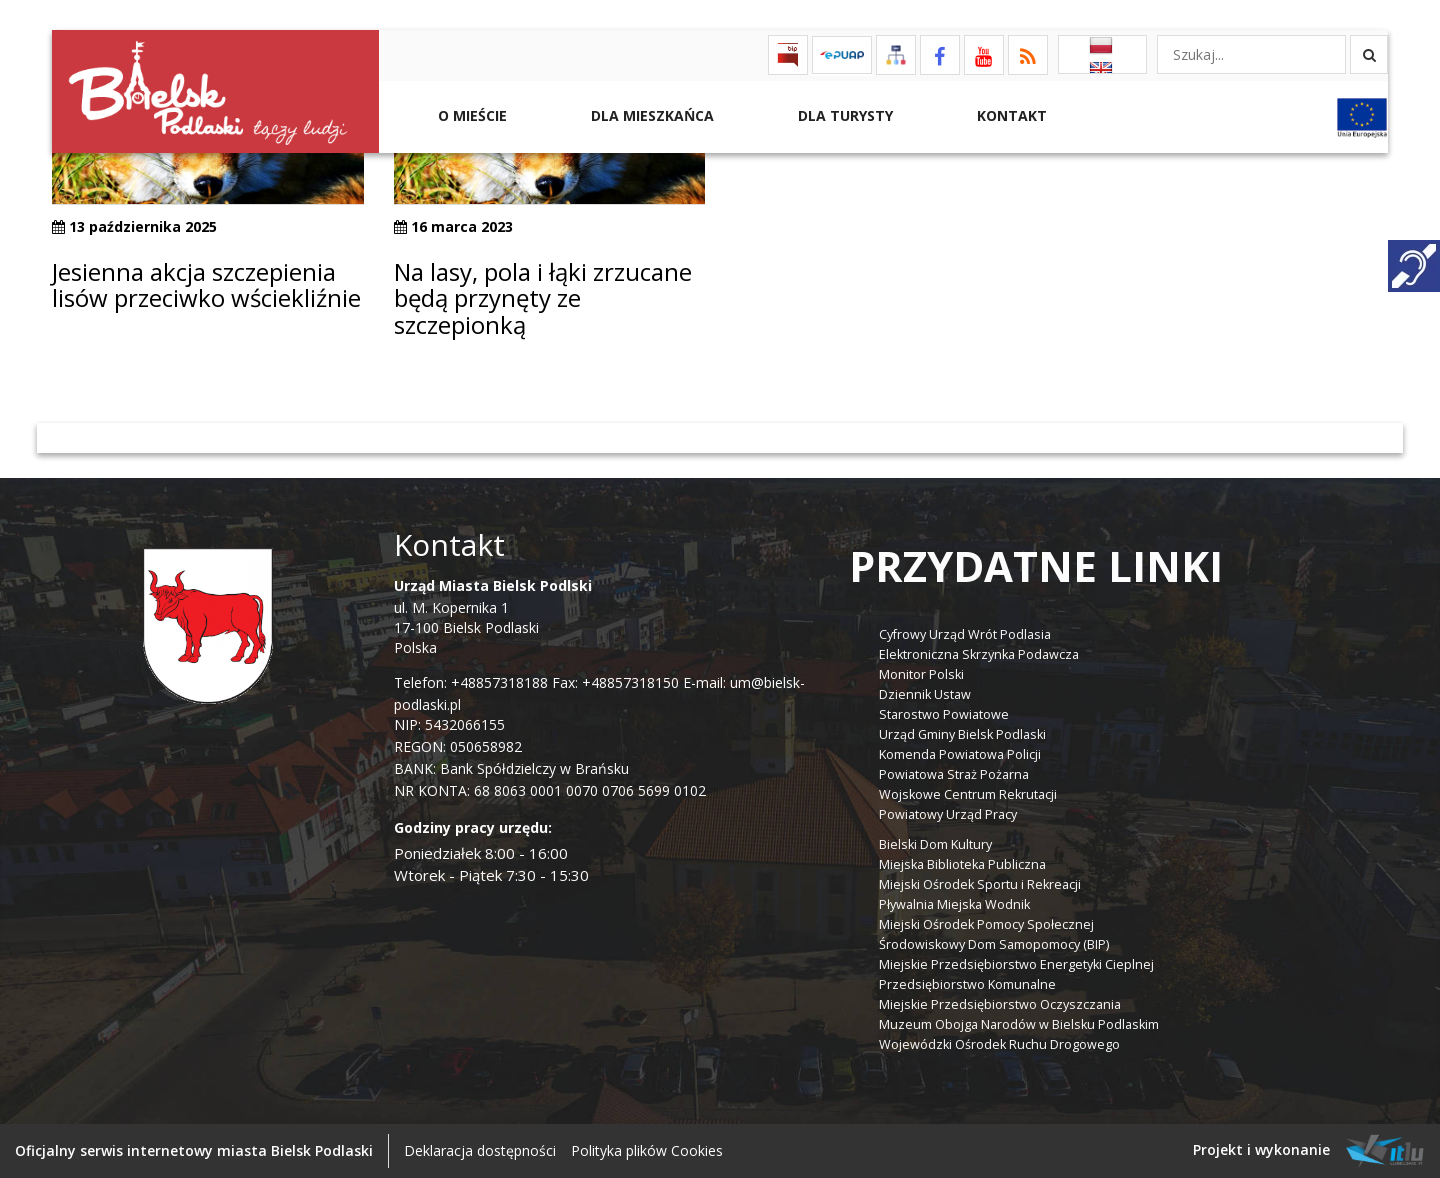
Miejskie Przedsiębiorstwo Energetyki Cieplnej (1016, 964)
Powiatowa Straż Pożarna (954, 774)
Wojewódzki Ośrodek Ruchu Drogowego (999, 1044)
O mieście (470, 115)
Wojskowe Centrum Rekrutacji (968, 794)
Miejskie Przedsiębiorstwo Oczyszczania (1000, 1004)
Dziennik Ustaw (925, 694)
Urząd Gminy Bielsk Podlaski (962, 734)
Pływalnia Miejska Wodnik (954, 904)
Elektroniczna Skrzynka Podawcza (979, 654)
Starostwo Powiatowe (944, 714)
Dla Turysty (843, 115)
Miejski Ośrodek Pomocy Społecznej (986, 924)
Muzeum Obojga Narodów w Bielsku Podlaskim (1019, 1024)
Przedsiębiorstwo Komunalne (967, 984)
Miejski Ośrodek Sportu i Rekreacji (980, 884)
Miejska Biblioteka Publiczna (962, 864)
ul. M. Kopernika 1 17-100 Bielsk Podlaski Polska (493, 616)
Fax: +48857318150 (615, 682)
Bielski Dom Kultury (935, 844)
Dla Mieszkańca (650, 115)
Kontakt (1010, 115)
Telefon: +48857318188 (471, 682)
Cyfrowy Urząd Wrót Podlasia (965, 634)
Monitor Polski (921, 674)
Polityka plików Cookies (647, 1150)
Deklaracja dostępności (480, 1150)
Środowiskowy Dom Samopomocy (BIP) (994, 944)
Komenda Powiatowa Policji (960, 754)
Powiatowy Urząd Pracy (948, 814)
